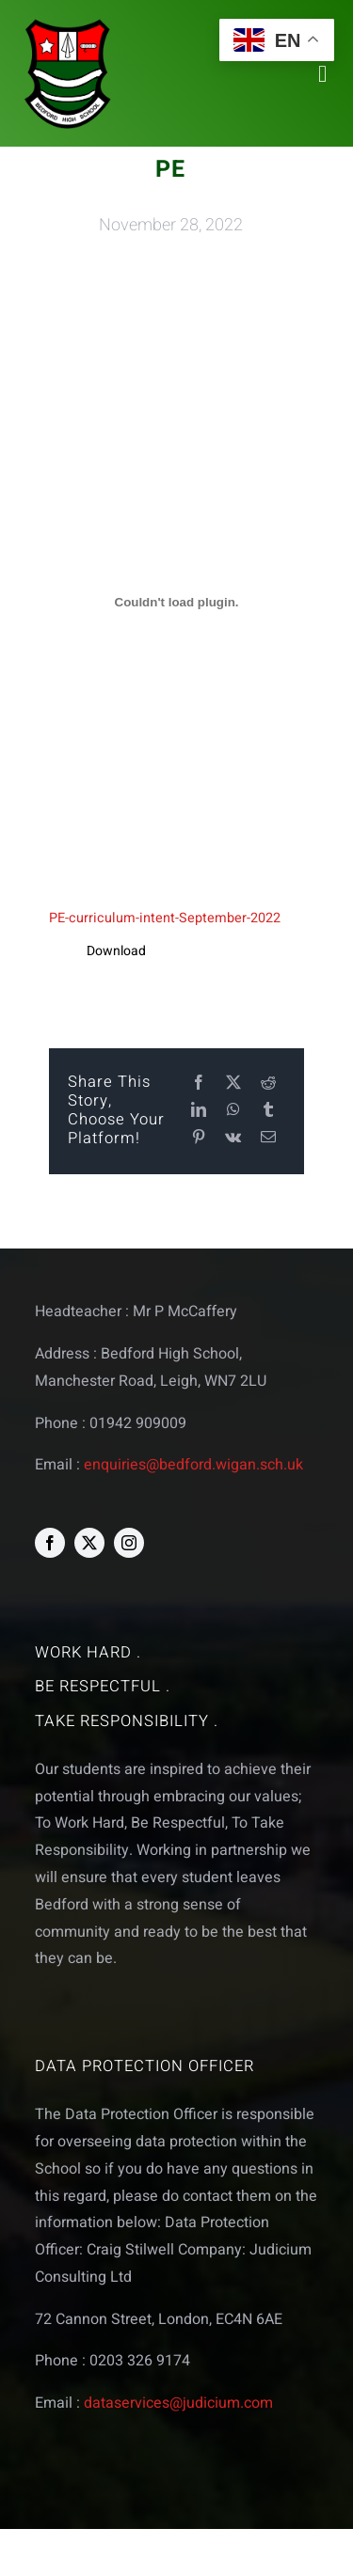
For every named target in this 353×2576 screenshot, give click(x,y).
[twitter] (89, 1543)
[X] (233, 1083)
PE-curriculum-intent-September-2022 (165, 918)
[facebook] (50, 1543)
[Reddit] (268, 1083)
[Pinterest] (199, 1138)
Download (116, 951)
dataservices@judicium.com (178, 2403)
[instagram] (129, 1543)
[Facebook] (199, 1083)
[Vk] (233, 1138)
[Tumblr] (268, 1110)
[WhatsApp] (233, 1110)
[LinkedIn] (199, 1110)
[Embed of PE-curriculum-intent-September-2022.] (176, 603)
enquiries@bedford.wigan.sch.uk (193, 1464)
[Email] (268, 1138)
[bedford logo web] (68, 22)
